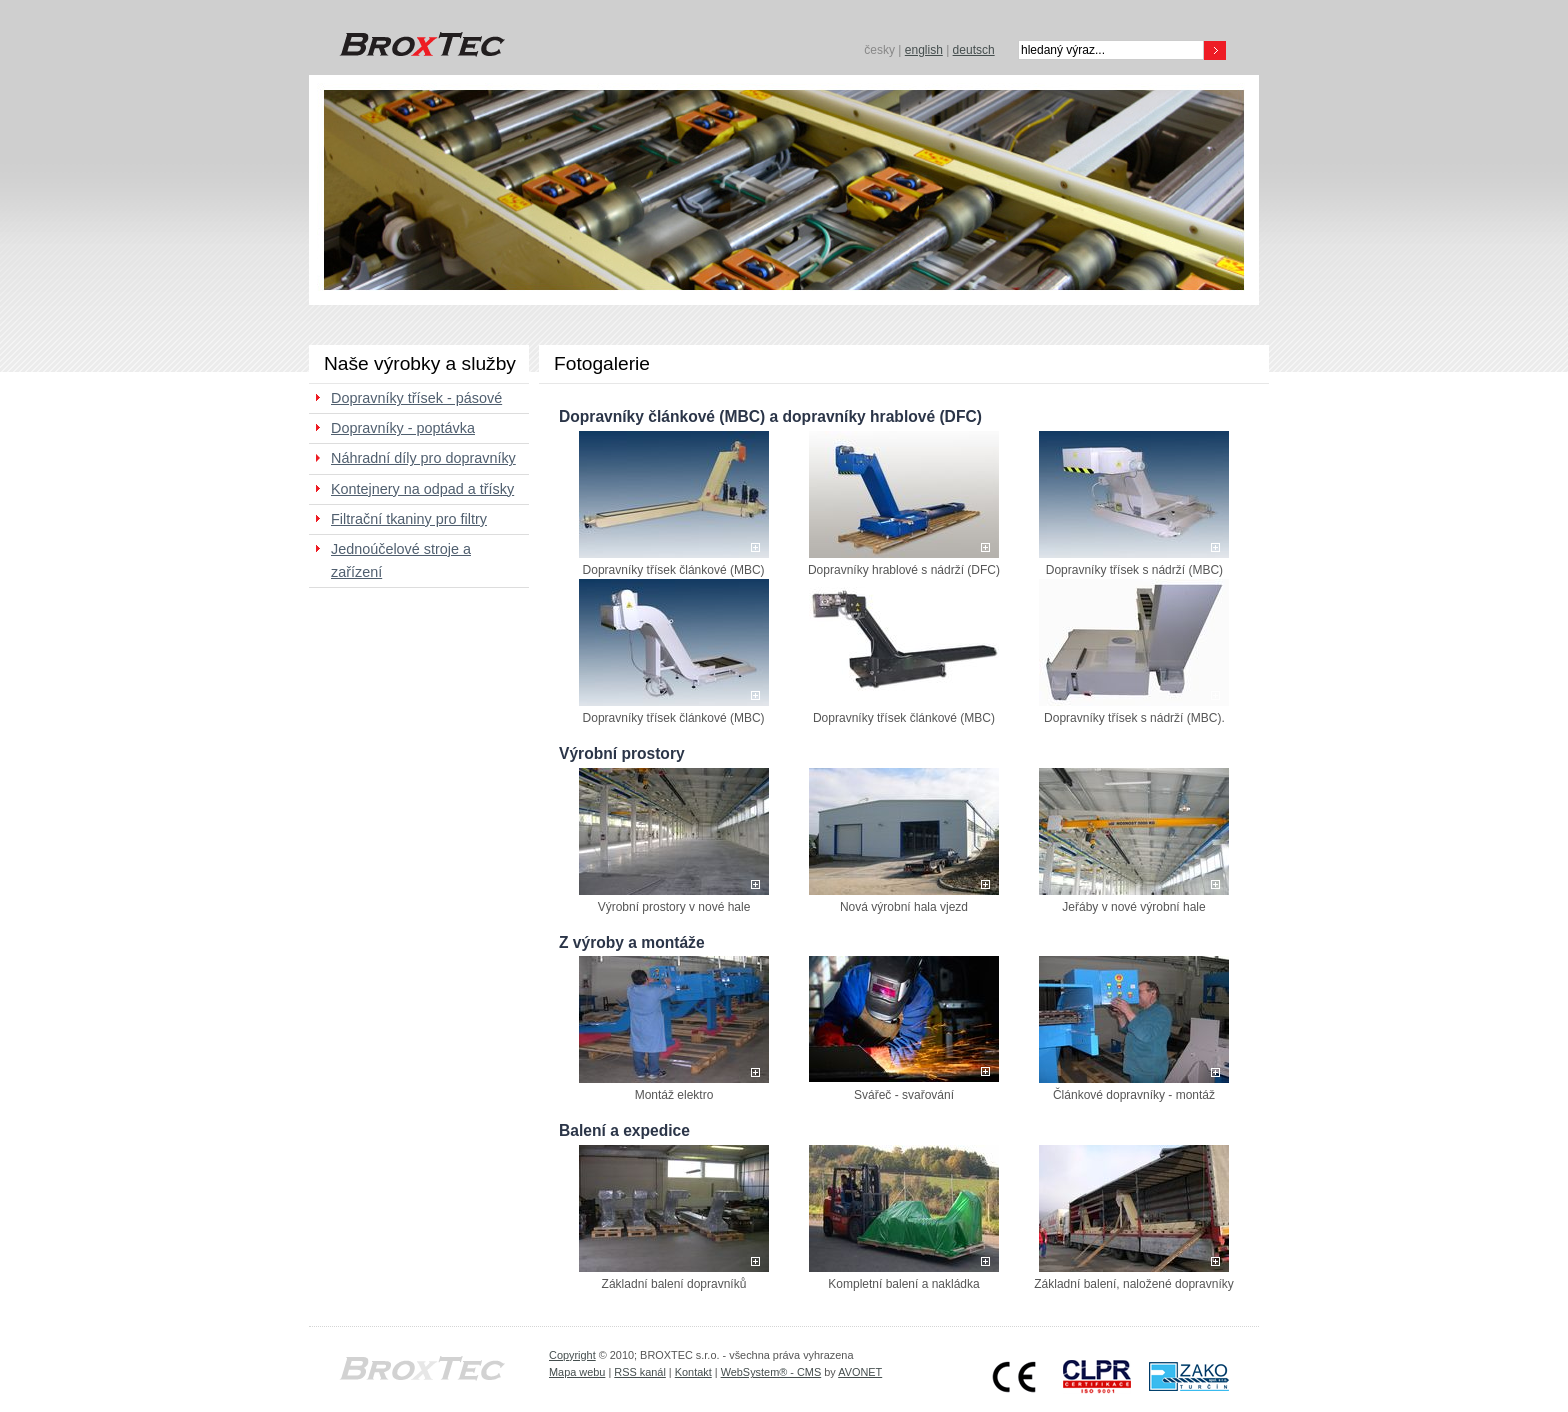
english (924, 50)
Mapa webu (577, 1372)
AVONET (860, 1372)
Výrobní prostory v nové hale (674, 907)
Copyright (572, 1355)
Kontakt (693, 1372)
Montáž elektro (674, 1095)
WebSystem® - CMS (771, 1372)
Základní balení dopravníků (674, 1284)
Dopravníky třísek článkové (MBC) (674, 570)
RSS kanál (640, 1372)
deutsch (974, 50)
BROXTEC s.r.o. (419, 45)
